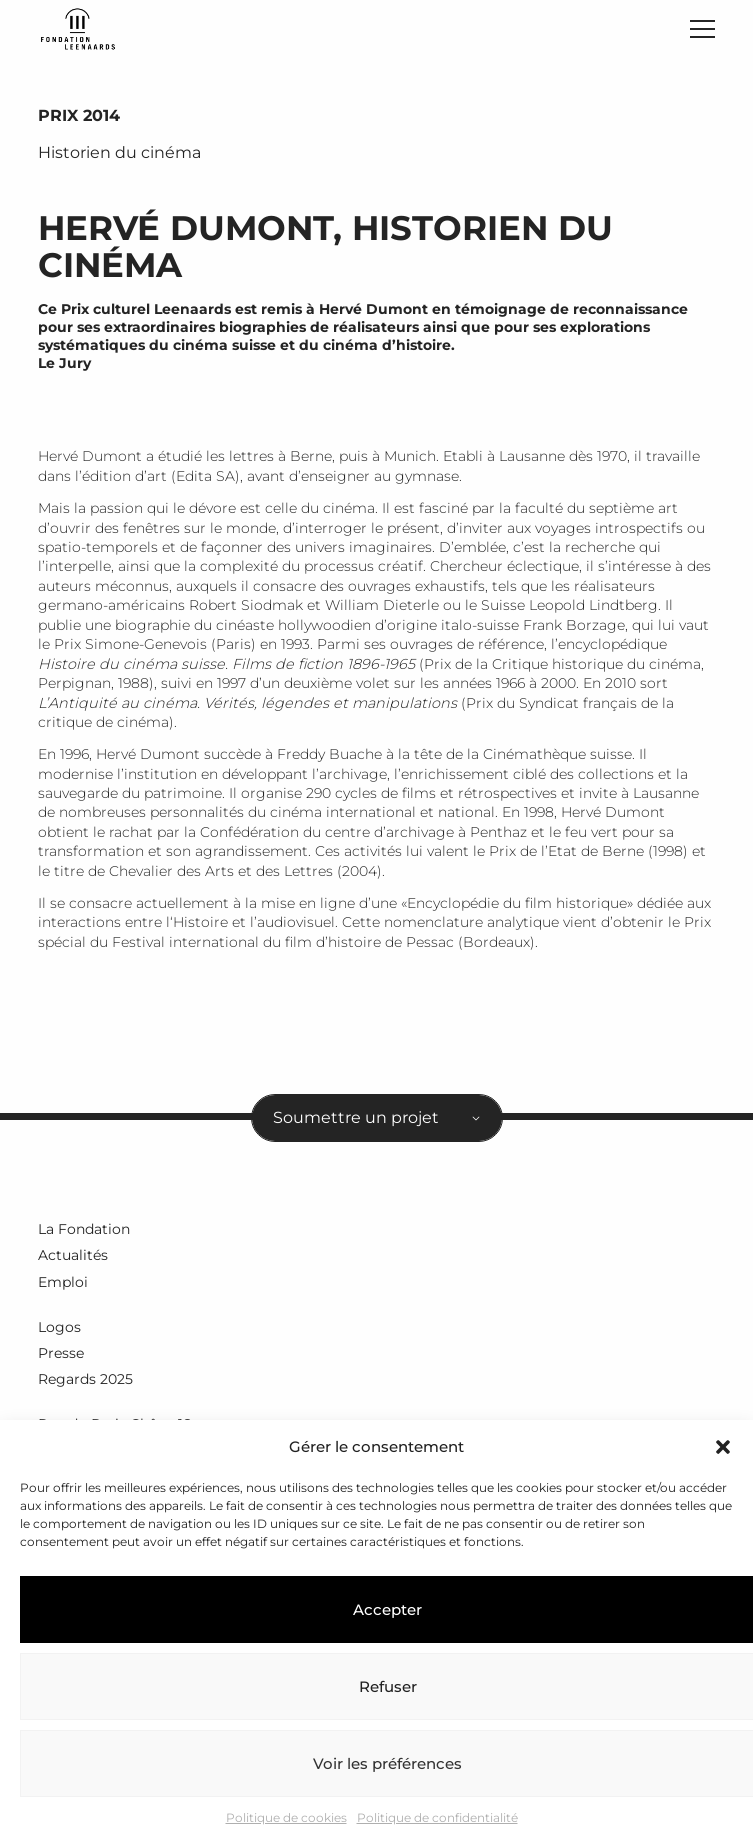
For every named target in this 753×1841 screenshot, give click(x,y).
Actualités (73, 1255)
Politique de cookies (286, 1817)
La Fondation (84, 1229)
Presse (61, 1353)
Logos (59, 1327)
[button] (723, 1447)
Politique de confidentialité (437, 1817)
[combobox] (377, 1118)
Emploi (63, 1282)
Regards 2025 (85, 1379)
